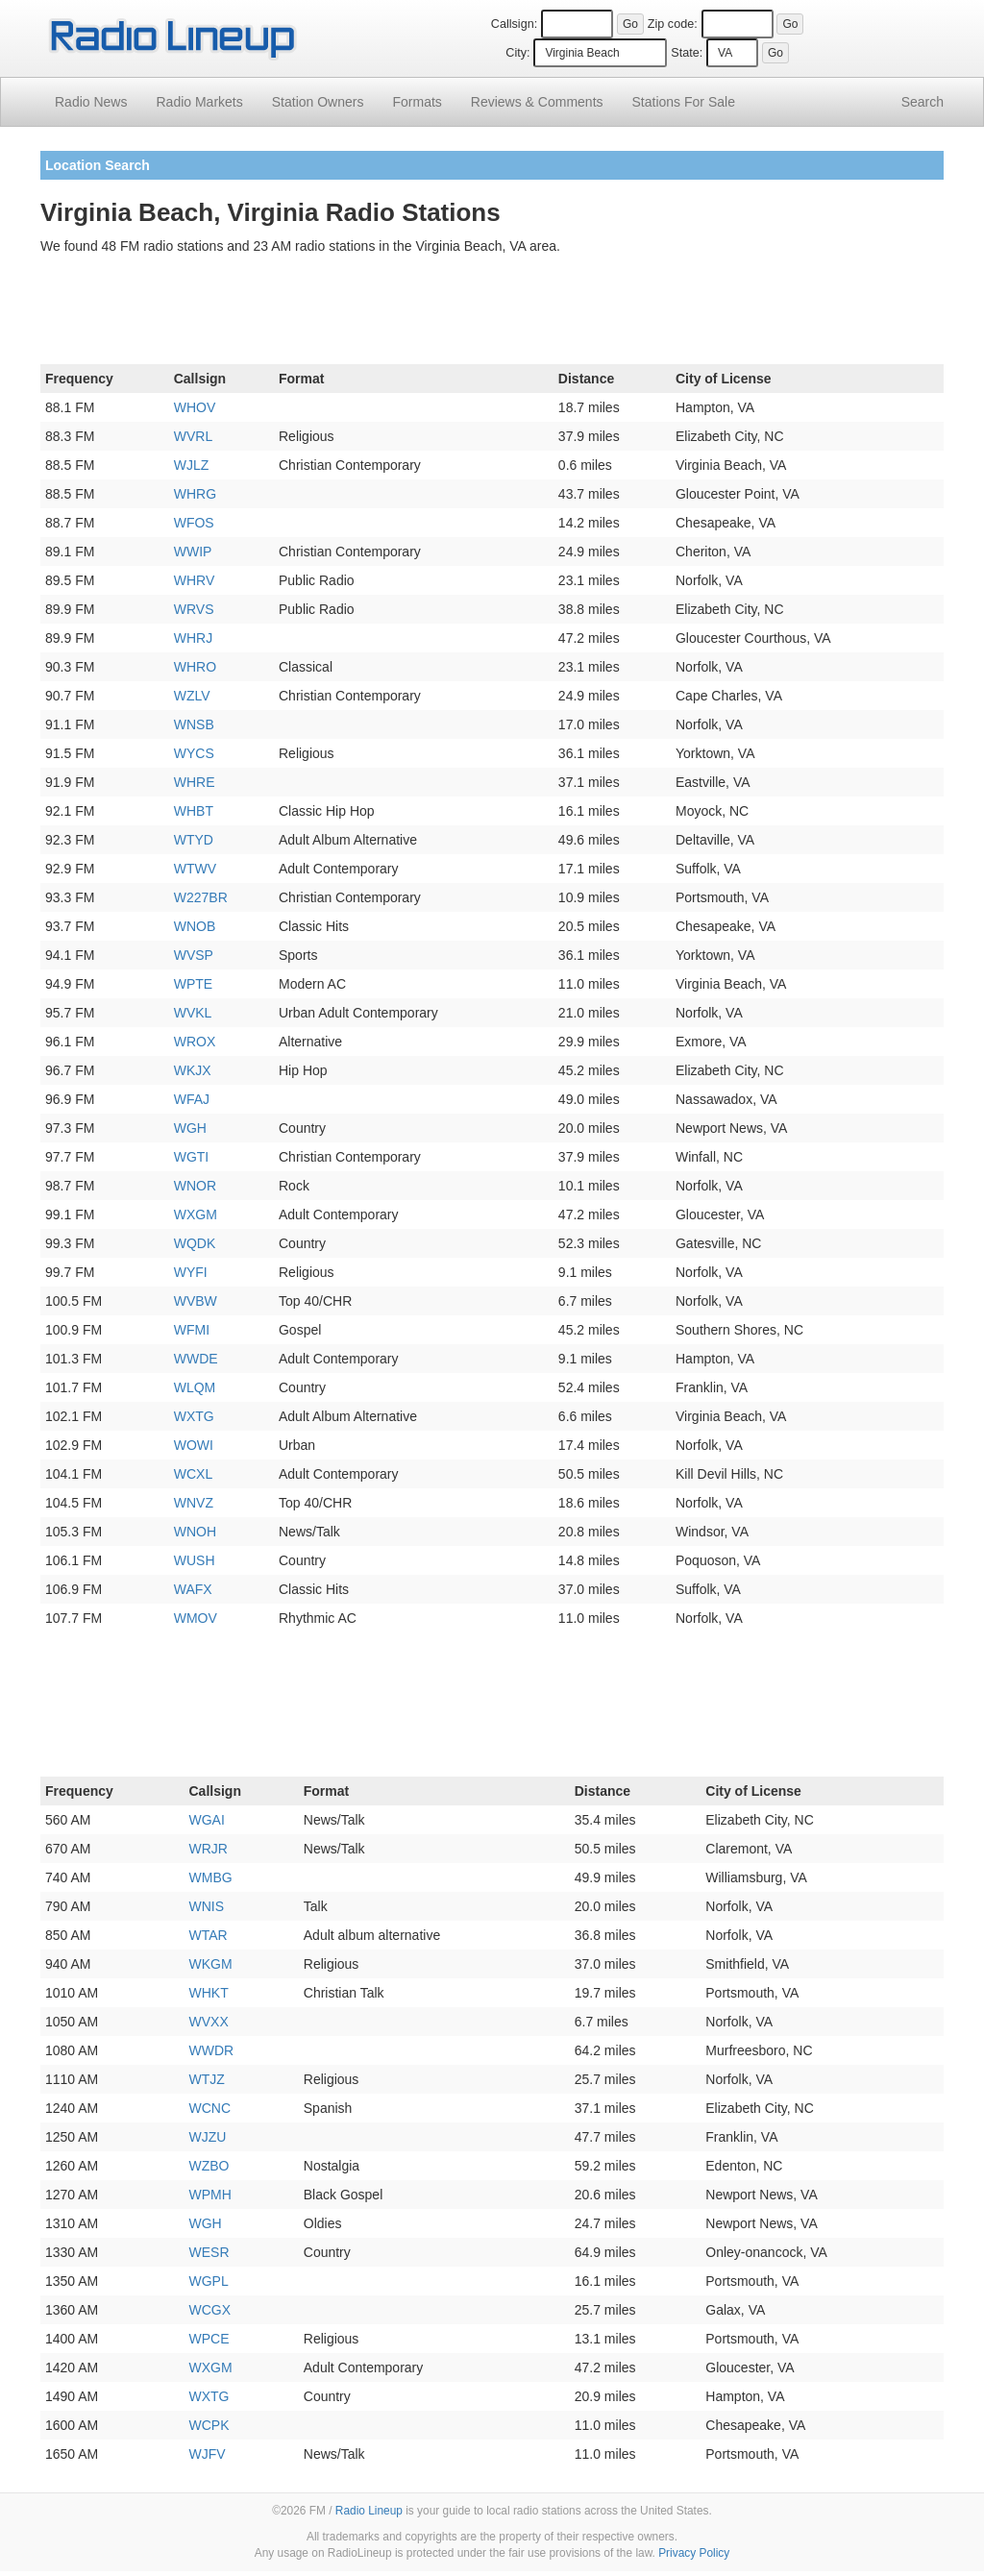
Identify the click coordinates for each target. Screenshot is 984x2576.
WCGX (210, 2310)
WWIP (193, 551)
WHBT (193, 811)
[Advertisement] (492, 313)
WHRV (194, 580)
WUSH (194, 1560)
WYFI (191, 1272)
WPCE (209, 2338)
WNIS (207, 1906)
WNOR (195, 1185)
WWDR (211, 2050)
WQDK (195, 1243)
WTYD (193, 839)
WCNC (210, 2108)
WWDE (196, 1358)
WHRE (194, 782)
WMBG (211, 1877)
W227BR (201, 897)
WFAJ (191, 1099)
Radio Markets (199, 102)
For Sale (683, 102)
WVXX (209, 2021)
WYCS (194, 753)
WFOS (194, 522)
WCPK (209, 2425)
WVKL (193, 1012)
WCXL (193, 1474)
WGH (190, 1128)
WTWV (195, 868)
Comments (537, 102)
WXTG (194, 1416)
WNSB (194, 724)
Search (922, 102)
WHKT (209, 1992)
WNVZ (193, 1502)
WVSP (193, 955)
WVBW (195, 1301)
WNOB (195, 926)
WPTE (193, 984)
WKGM (211, 1964)
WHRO (195, 667)
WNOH (195, 1531)
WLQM (195, 1387)
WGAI (207, 1820)
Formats (416, 102)
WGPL (209, 2281)
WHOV (195, 407)
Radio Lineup (369, 2510)
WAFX (193, 1589)
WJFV (207, 2454)
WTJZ (207, 2079)
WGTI (191, 1157)
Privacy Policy (693, 2553)
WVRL (193, 436)
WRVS (194, 609)
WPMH (210, 2194)
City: (517, 53)
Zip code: (673, 24)
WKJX (192, 1070)
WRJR (208, 1848)
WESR (209, 2252)
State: (686, 53)
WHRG (195, 494)
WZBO (209, 2165)
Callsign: (514, 24)
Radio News (91, 102)
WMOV (195, 1618)
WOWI (193, 1445)
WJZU (208, 2137)
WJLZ (191, 465)
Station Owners (318, 102)
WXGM (195, 1214)
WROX (195, 1041)
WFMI (191, 1329)
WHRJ (193, 638)
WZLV (192, 695)
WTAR (208, 1935)
